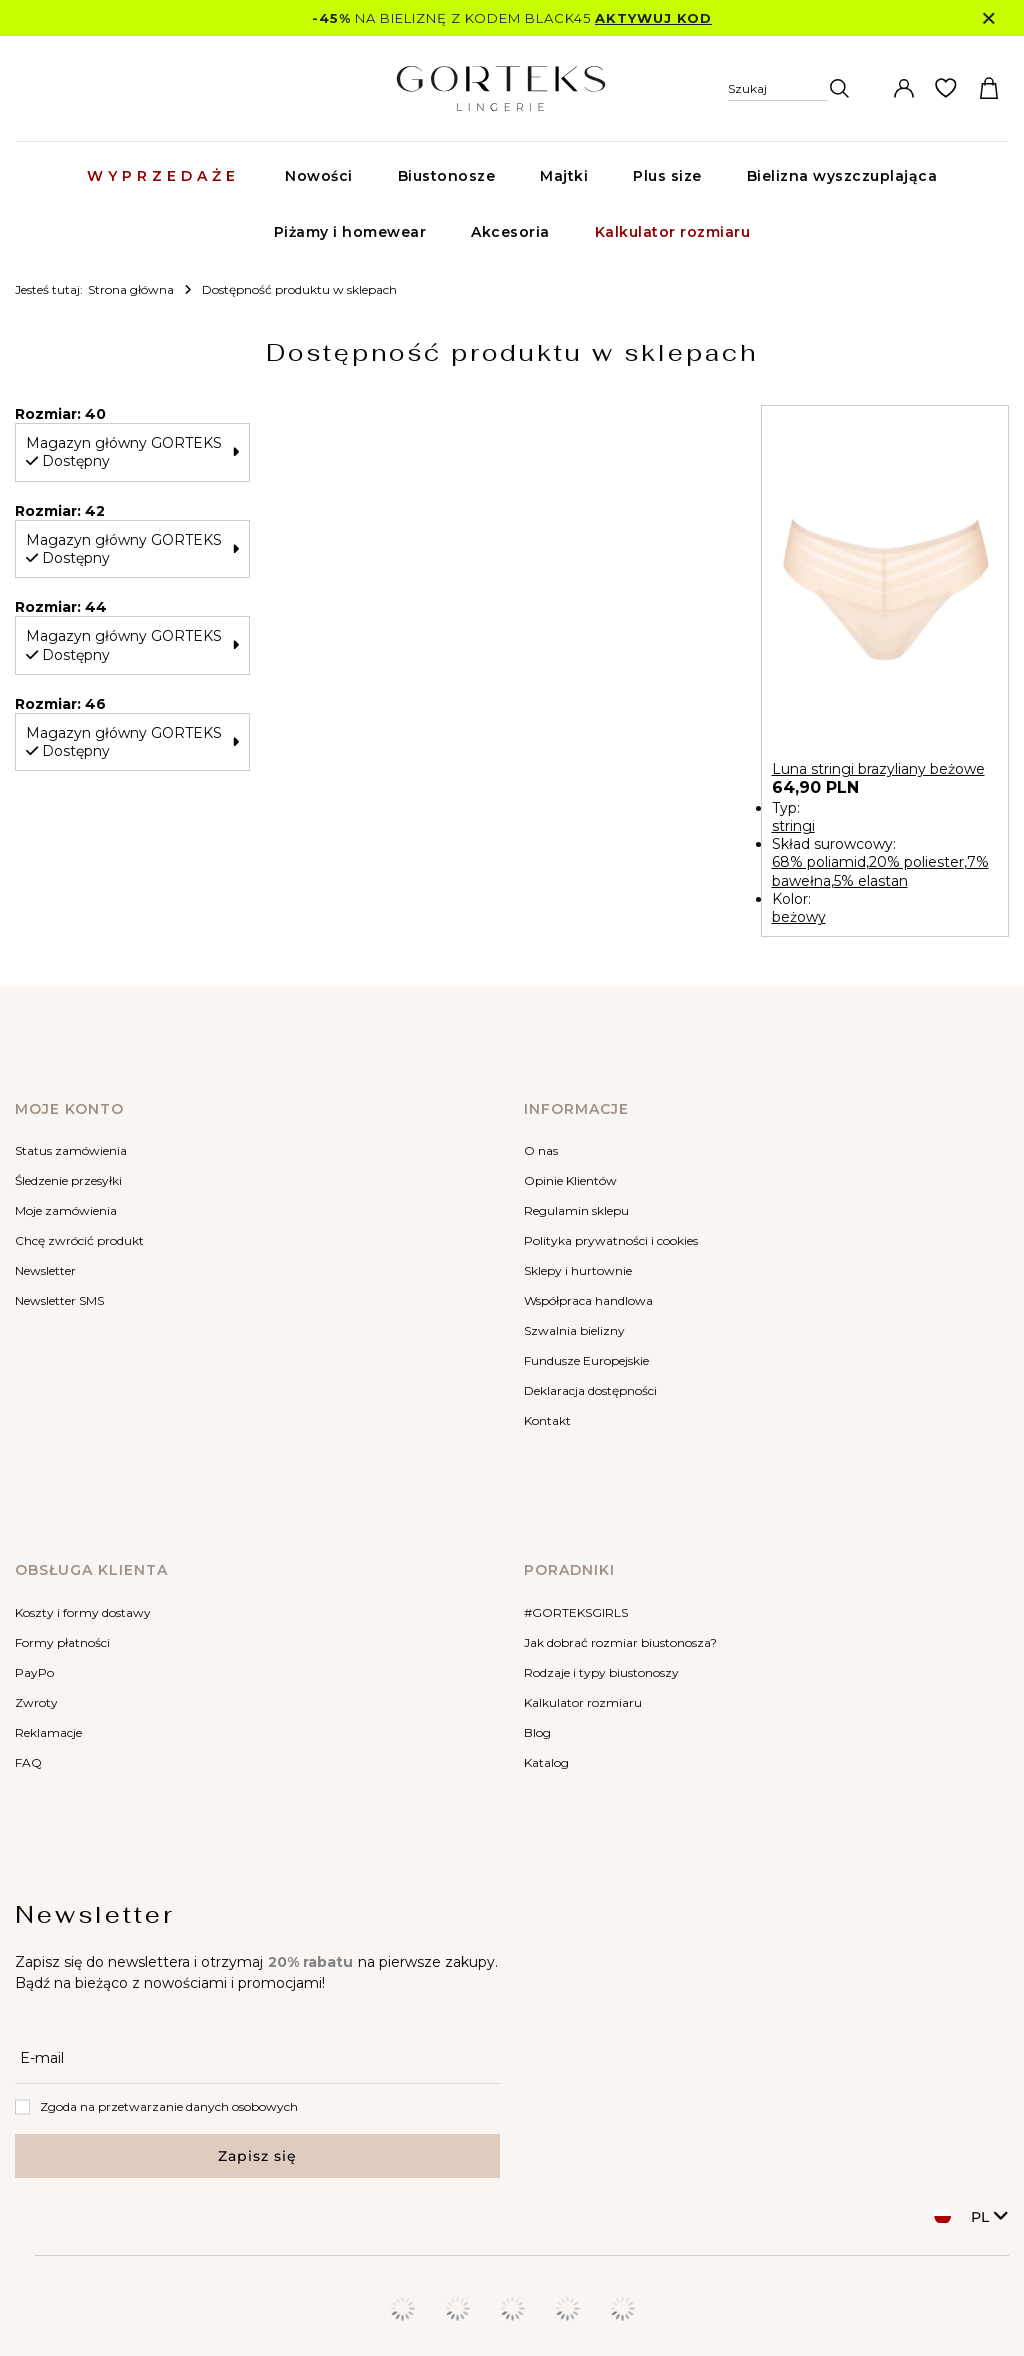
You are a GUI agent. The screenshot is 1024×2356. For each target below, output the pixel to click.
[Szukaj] (789, 88)
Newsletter (95, 1914)
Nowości (319, 176)
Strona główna (131, 289)
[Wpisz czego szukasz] (812, 129)
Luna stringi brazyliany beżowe (878, 769)
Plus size (667, 176)
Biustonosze (447, 176)
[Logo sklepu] (501, 88)
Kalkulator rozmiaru (673, 232)
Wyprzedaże (163, 176)
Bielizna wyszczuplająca (842, 176)
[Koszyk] (989, 89)
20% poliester (916, 862)
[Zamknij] (988, 18)
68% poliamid (819, 862)
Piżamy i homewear (350, 232)
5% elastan (871, 881)
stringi (793, 826)
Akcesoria (510, 232)
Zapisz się (257, 2156)
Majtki (564, 176)
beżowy (799, 917)
